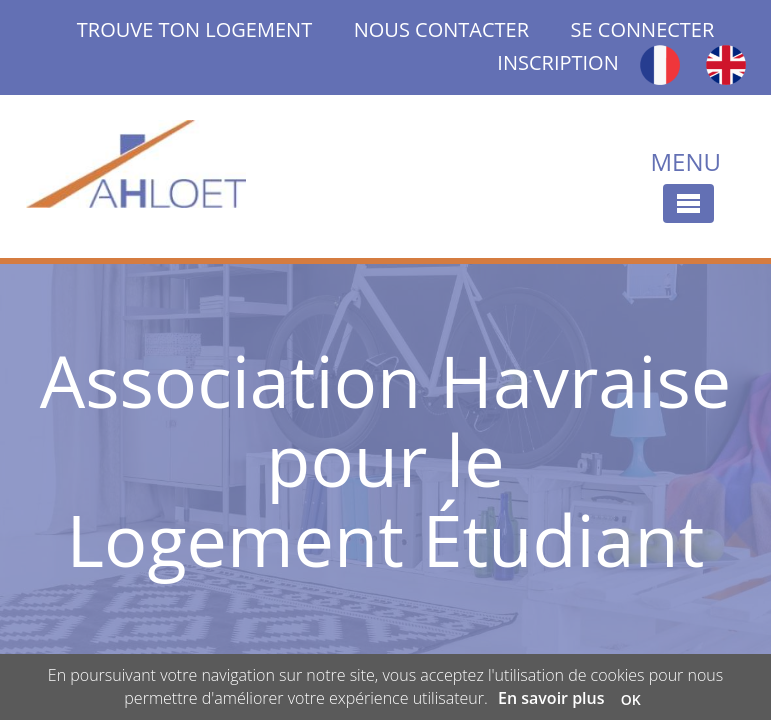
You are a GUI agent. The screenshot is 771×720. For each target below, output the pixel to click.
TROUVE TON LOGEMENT (215, 29)
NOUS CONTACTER (441, 29)
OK (631, 699)
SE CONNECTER (643, 29)
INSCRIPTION (557, 62)
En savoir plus (551, 698)
